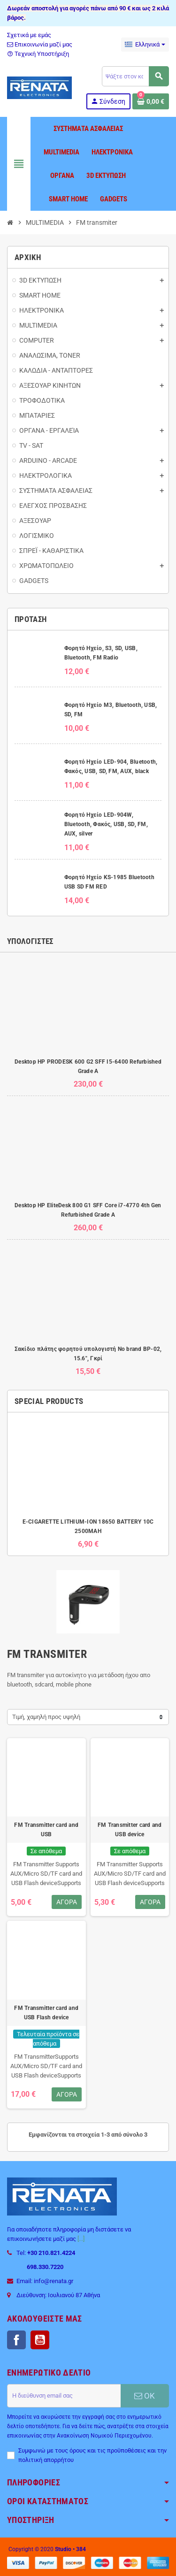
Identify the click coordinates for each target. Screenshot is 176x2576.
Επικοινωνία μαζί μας (39, 44)
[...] (80, 2238)
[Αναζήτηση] (135, 76)
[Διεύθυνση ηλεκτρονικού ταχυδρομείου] (64, 2395)
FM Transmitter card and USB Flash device (46, 2013)
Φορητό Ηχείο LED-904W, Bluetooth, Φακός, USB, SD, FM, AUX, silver (106, 824)
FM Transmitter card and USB (46, 1830)
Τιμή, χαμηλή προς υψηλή (46, 1716)
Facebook (16, 2340)
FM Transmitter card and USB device (130, 1830)
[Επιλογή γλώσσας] (145, 45)
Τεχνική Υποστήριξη (38, 53)
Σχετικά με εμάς (29, 34)
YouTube (40, 2340)
